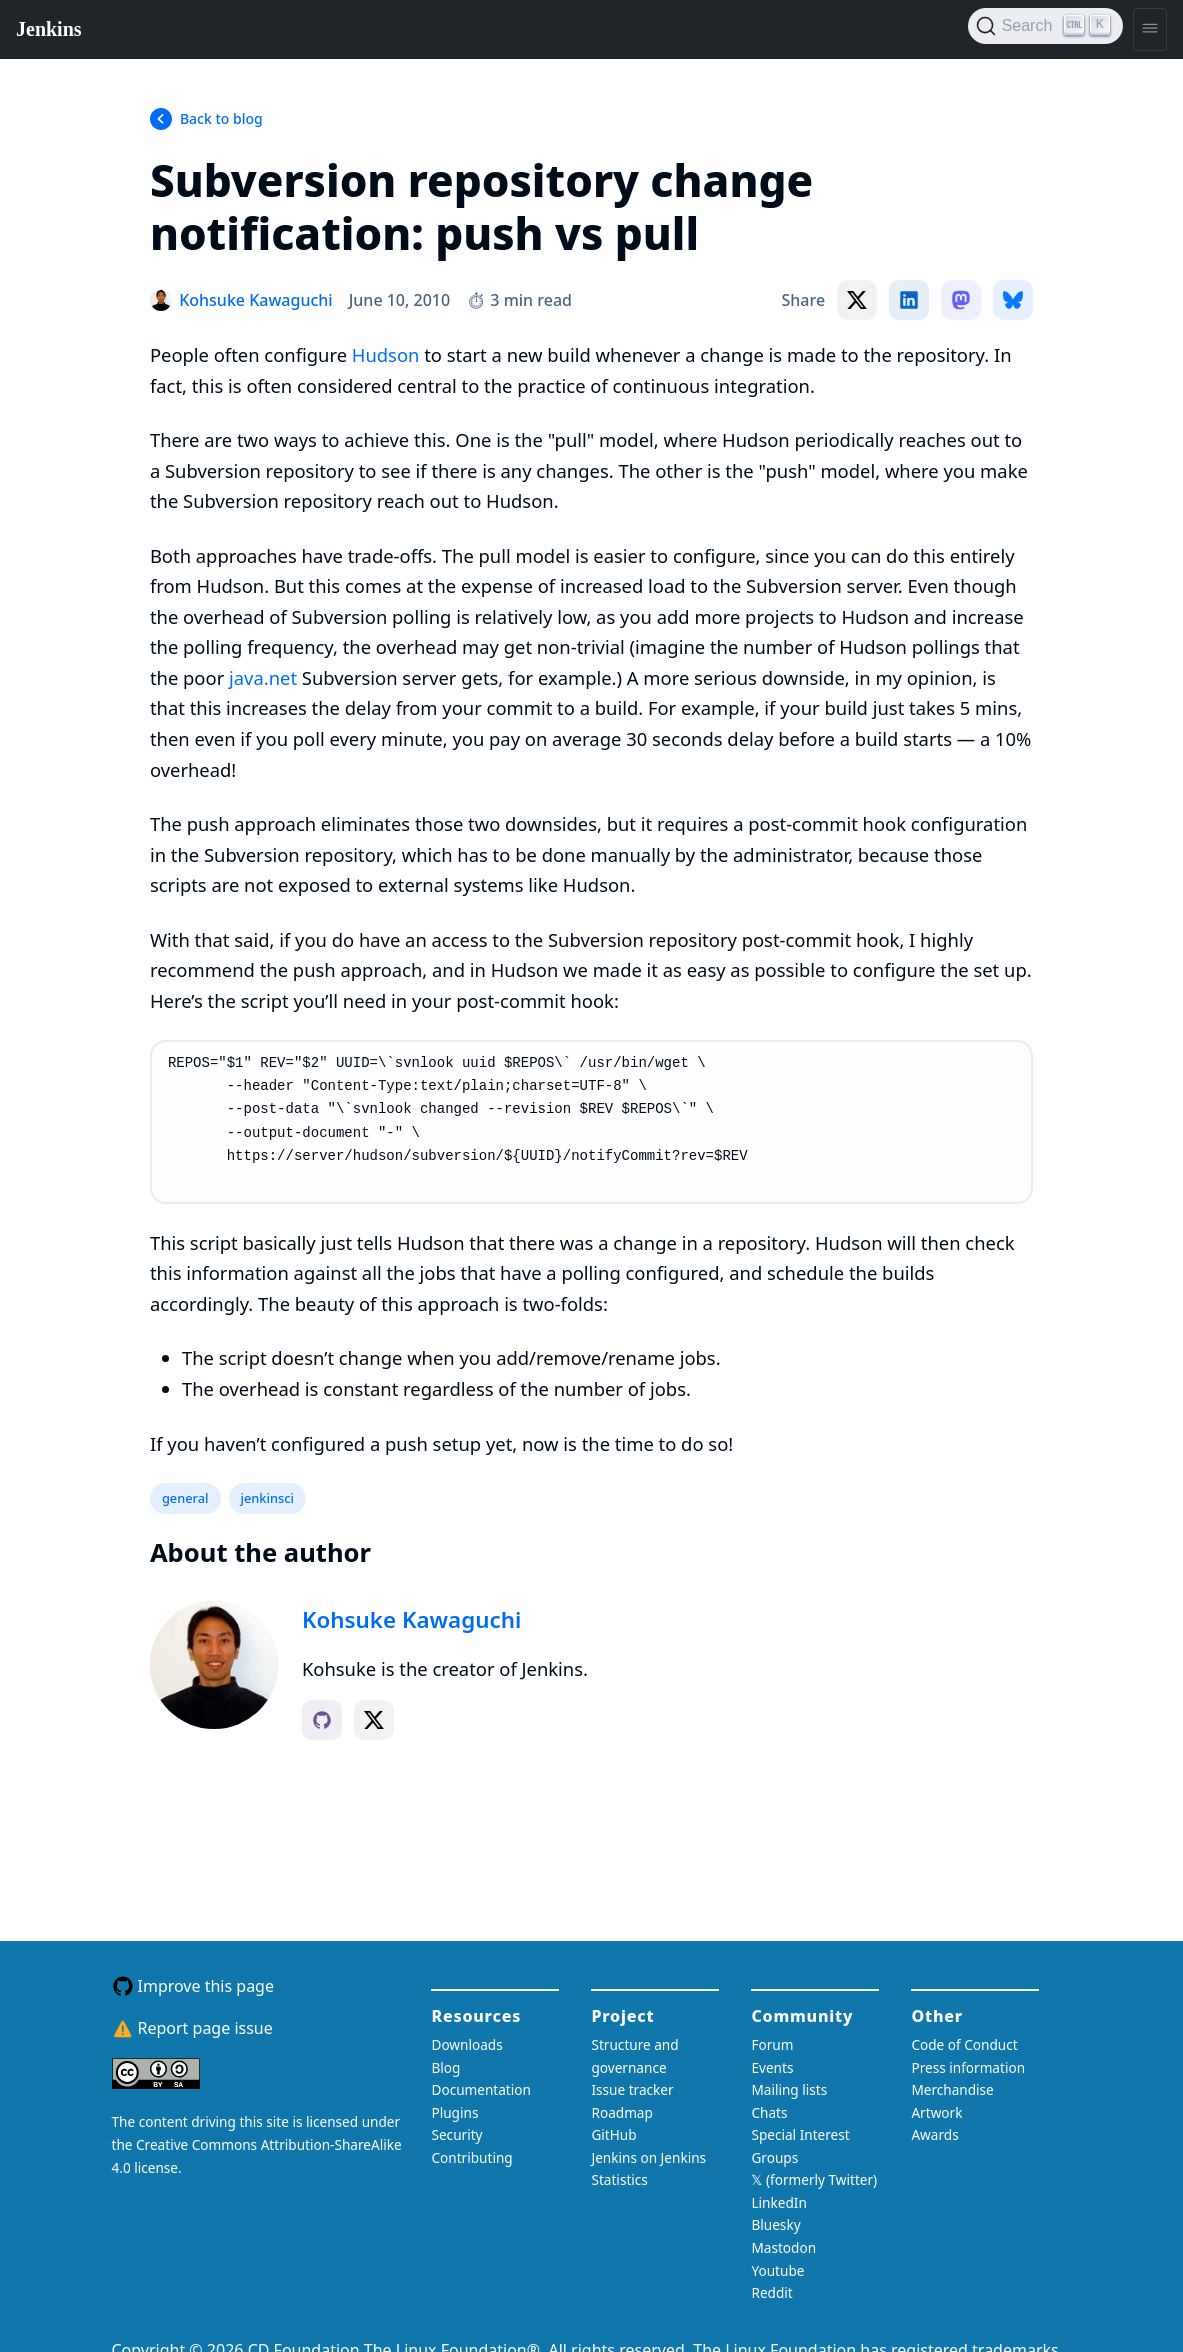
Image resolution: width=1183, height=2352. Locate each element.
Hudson (386, 354)
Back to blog (221, 118)
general (185, 1498)
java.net (263, 677)
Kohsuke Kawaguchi (411, 1619)
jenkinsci (267, 1498)
